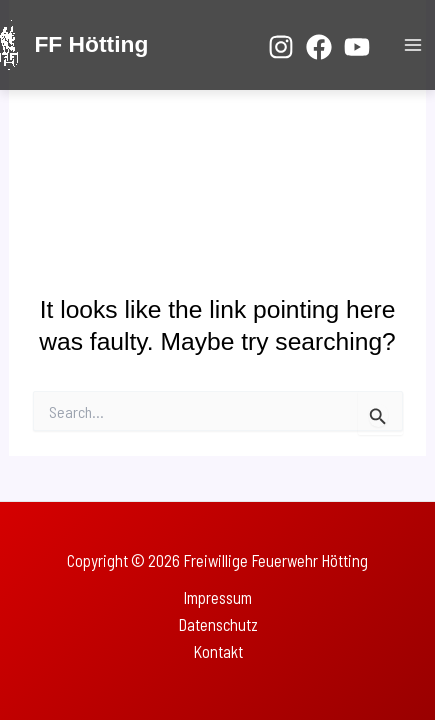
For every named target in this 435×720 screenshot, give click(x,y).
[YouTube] (357, 47)
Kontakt (218, 651)
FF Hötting (91, 44)
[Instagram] (281, 47)
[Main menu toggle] (412, 45)
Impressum (217, 597)
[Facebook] (319, 47)
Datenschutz (218, 624)
